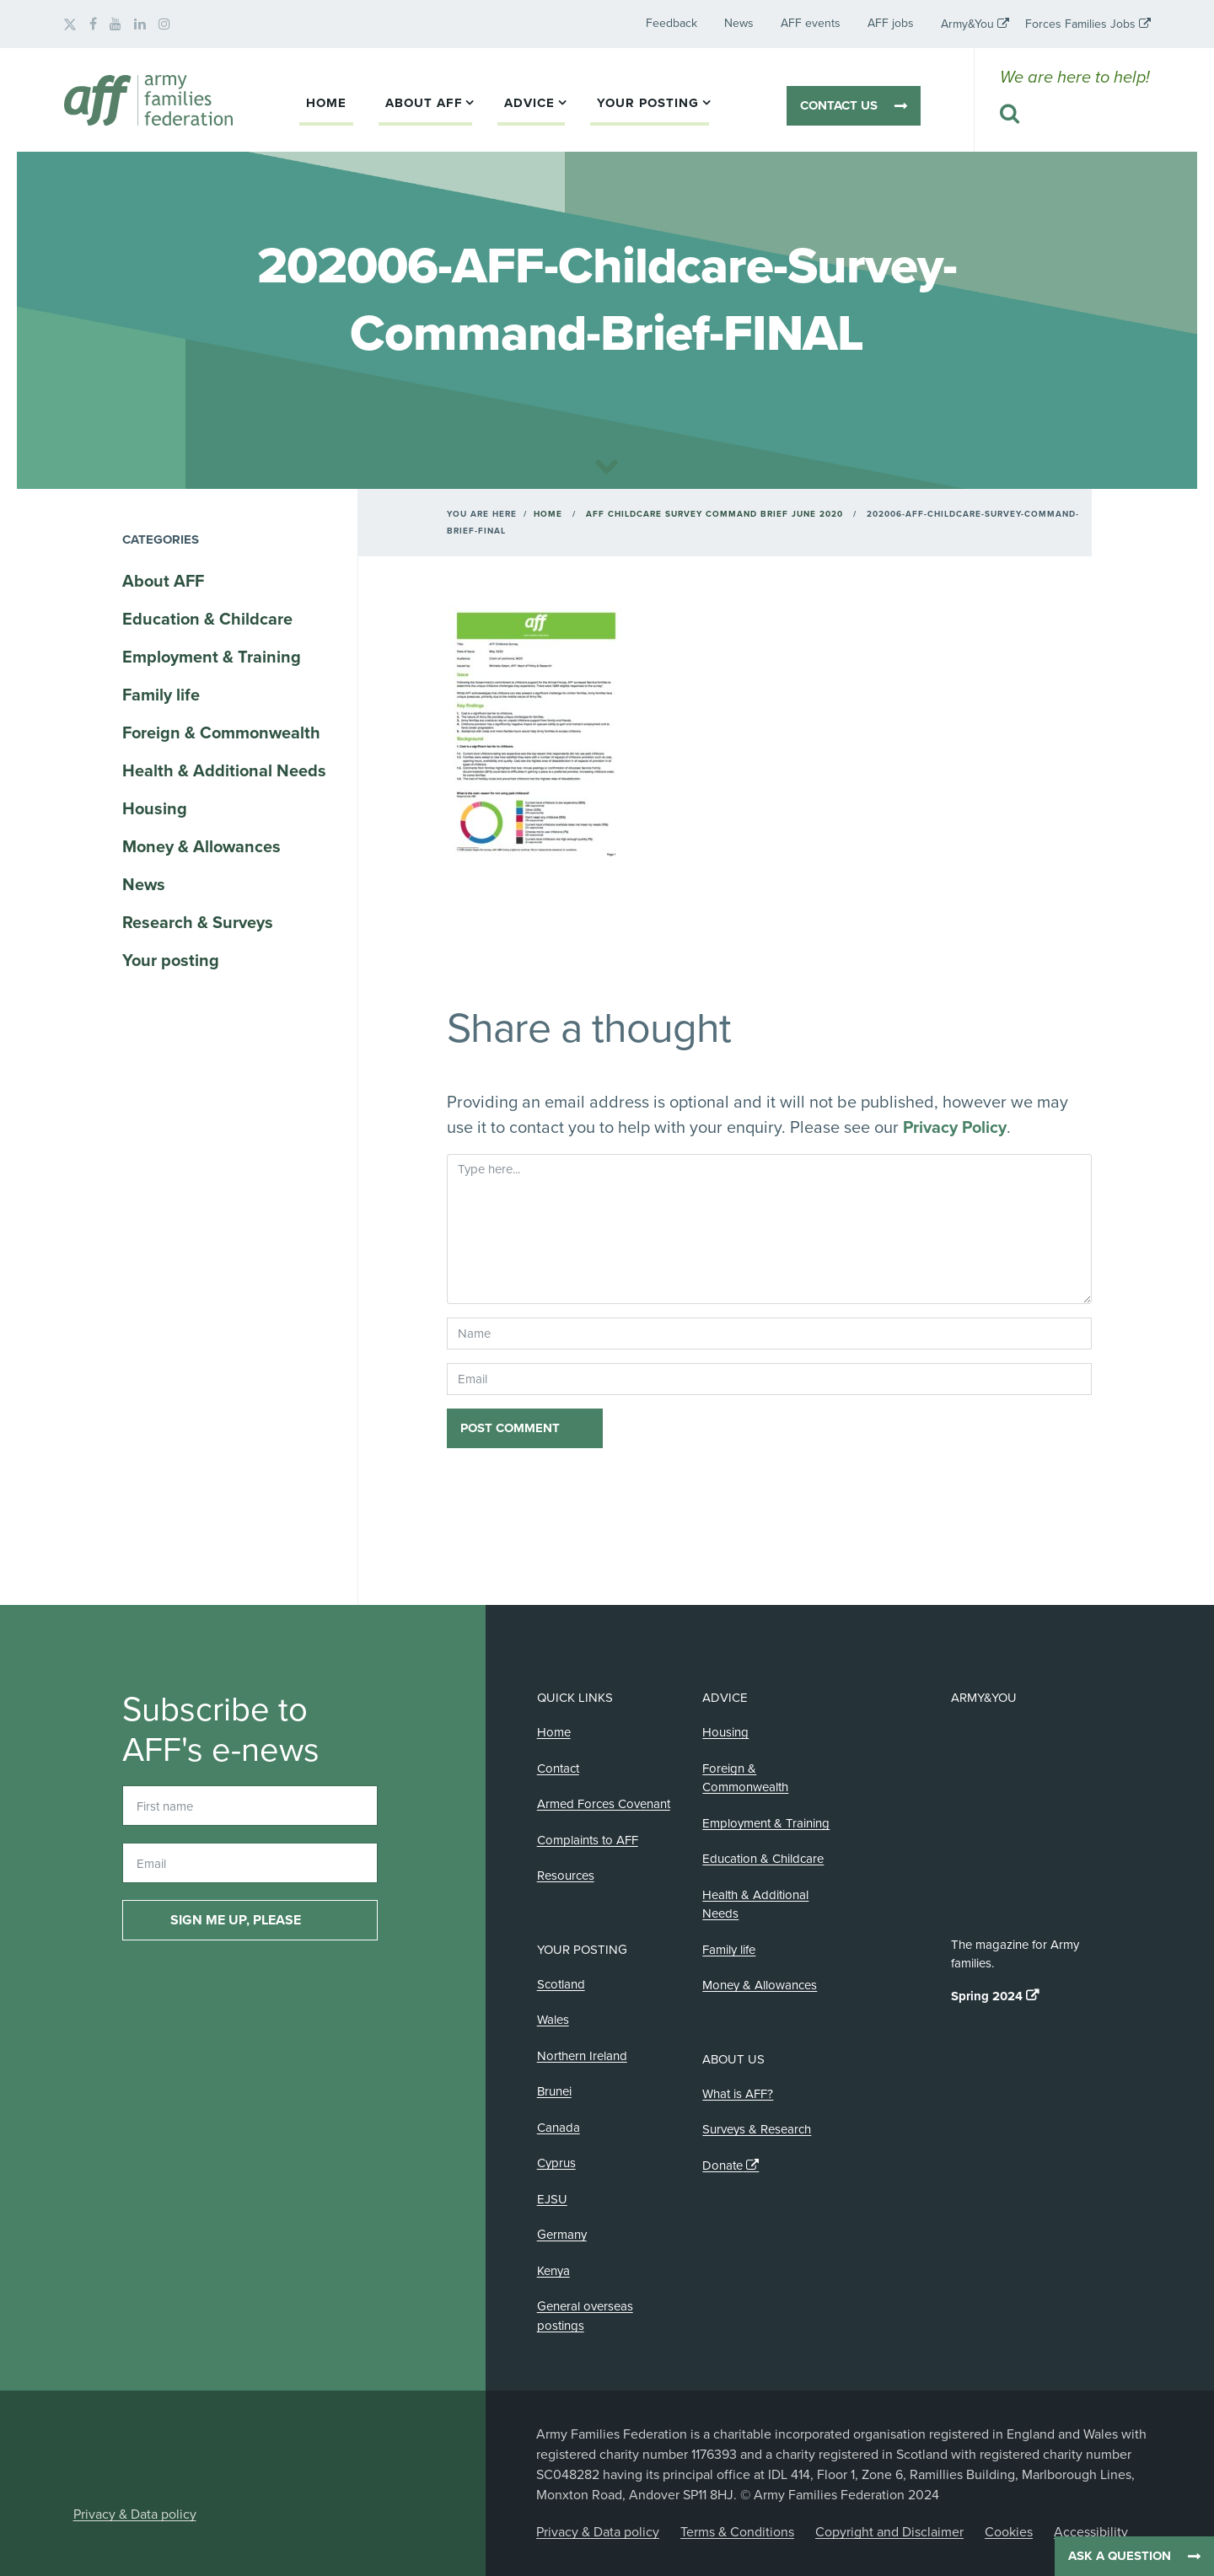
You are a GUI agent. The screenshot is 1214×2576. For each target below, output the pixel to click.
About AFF (424, 102)
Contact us (839, 105)
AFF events (811, 23)
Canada (558, 2127)
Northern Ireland (582, 2055)
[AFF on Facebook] (93, 24)
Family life (161, 695)
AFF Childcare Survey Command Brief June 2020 (714, 514)
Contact (558, 1768)
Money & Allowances (201, 847)
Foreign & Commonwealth (221, 733)
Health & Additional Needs (224, 771)
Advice (529, 102)
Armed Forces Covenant (603, 1803)
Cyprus (556, 2163)
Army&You (967, 24)
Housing (154, 809)
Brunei (554, 2091)
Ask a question (1119, 2555)
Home (326, 102)
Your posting (648, 102)
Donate (722, 2165)
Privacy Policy (955, 1128)
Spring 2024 (987, 1996)
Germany (562, 2234)
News (739, 23)
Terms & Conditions (737, 2532)
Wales (553, 2019)
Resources (565, 1875)
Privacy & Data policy (134, 2514)
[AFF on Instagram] (164, 24)
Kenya (553, 2270)
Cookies (1009, 2532)
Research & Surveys (197, 923)
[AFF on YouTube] (115, 24)
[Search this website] (1075, 114)
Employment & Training (211, 657)
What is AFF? (737, 2093)
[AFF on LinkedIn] (140, 24)
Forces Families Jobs (1080, 24)
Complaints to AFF (587, 1840)
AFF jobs (891, 23)
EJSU (552, 2199)
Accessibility (1091, 2532)
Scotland (561, 1984)
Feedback (671, 23)
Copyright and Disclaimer (889, 2532)
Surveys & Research (756, 2129)
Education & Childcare (207, 619)
